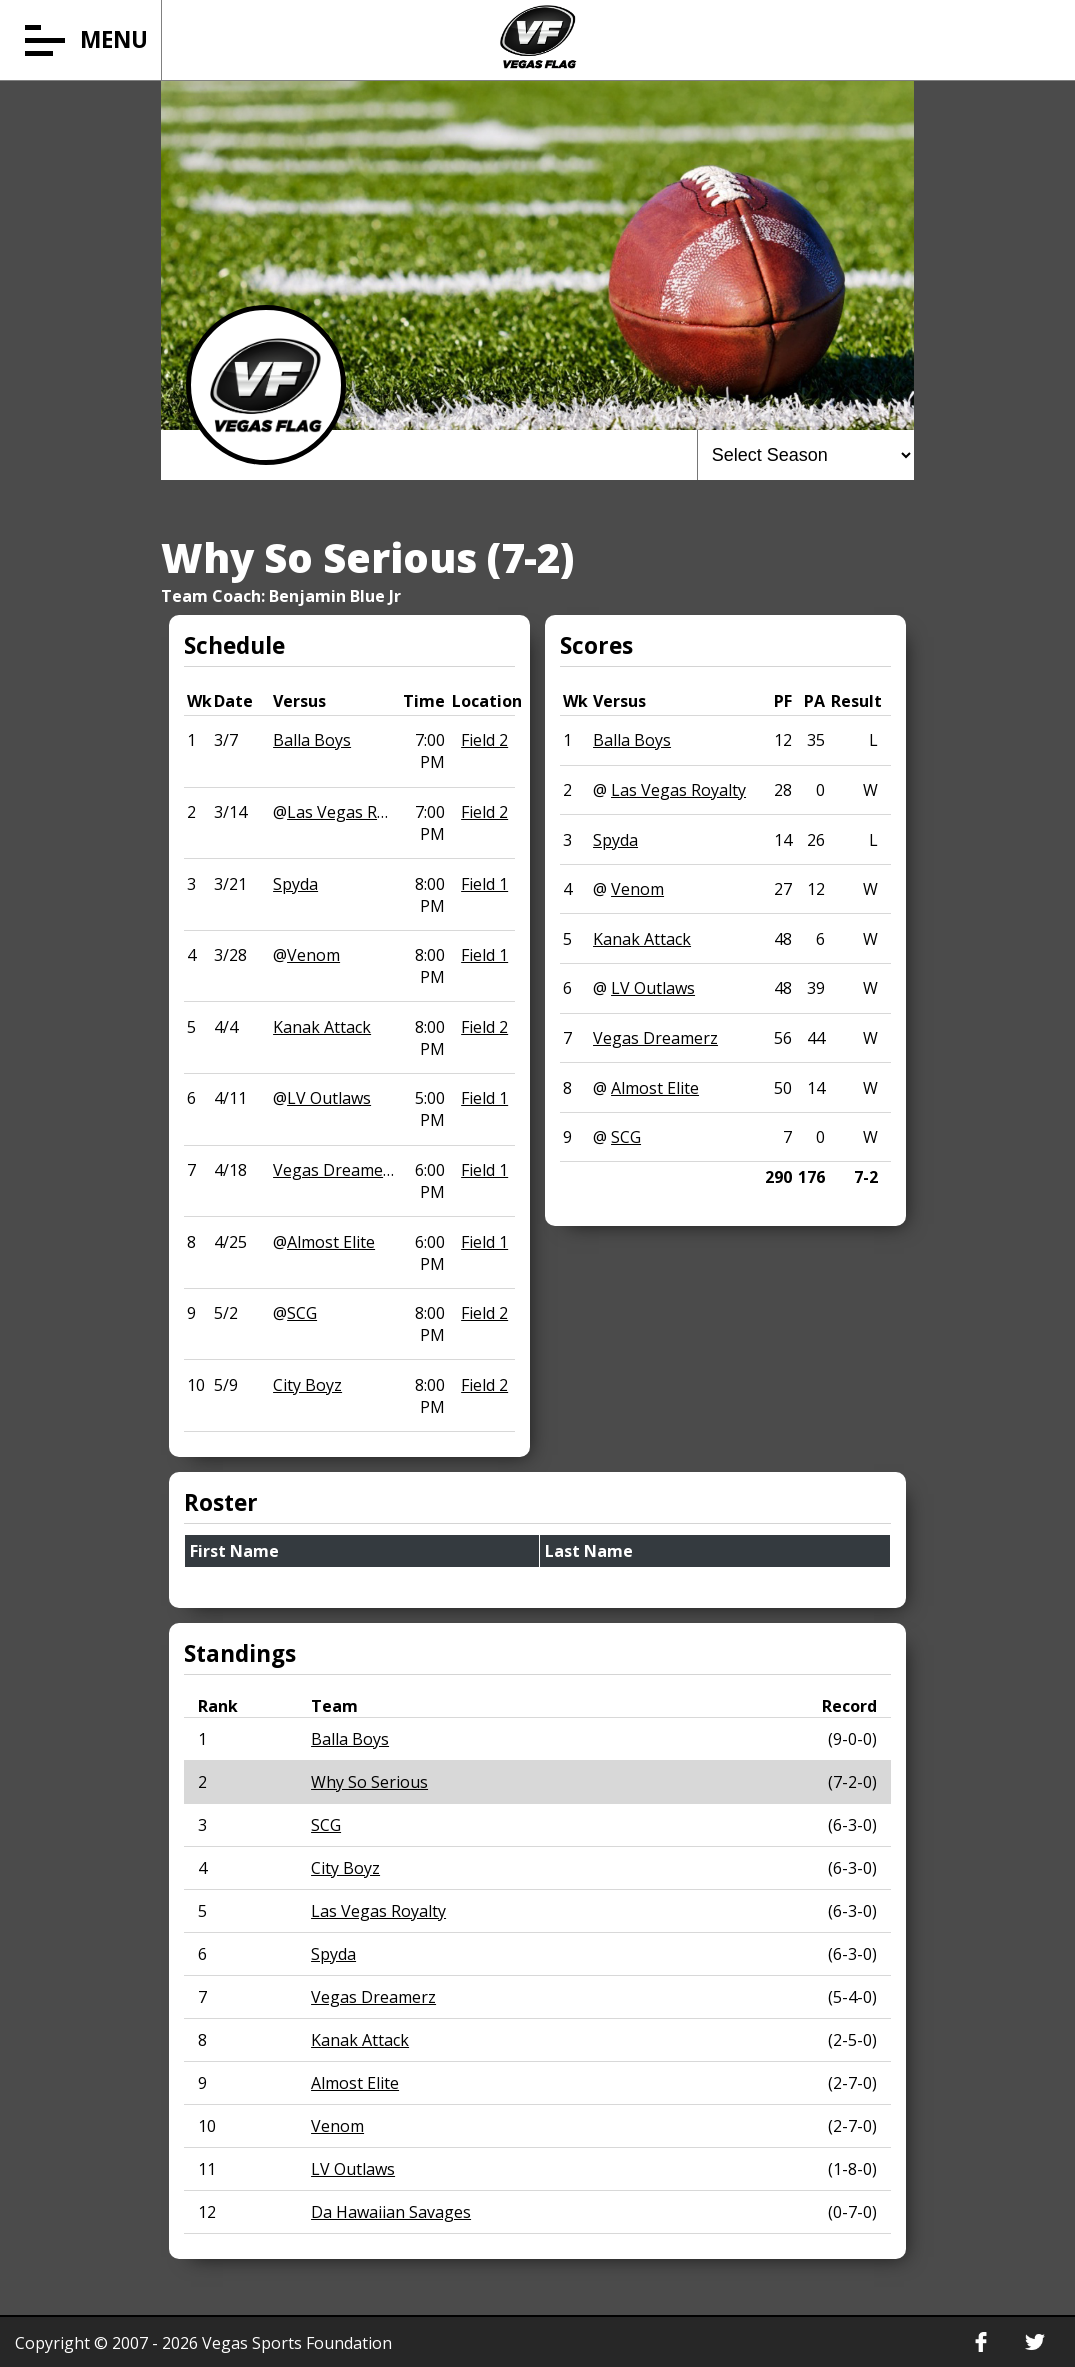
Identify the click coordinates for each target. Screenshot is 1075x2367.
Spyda (295, 884)
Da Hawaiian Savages (391, 2212)
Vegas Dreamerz (335, 1170)
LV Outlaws (329, 1098)
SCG (302, 1313)
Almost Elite (331, 1242)
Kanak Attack (322, 1027)
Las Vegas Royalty (354, 812)
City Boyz (307, 1385)
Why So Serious (369, 1782)
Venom (313, 955)
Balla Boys (312, 740)
